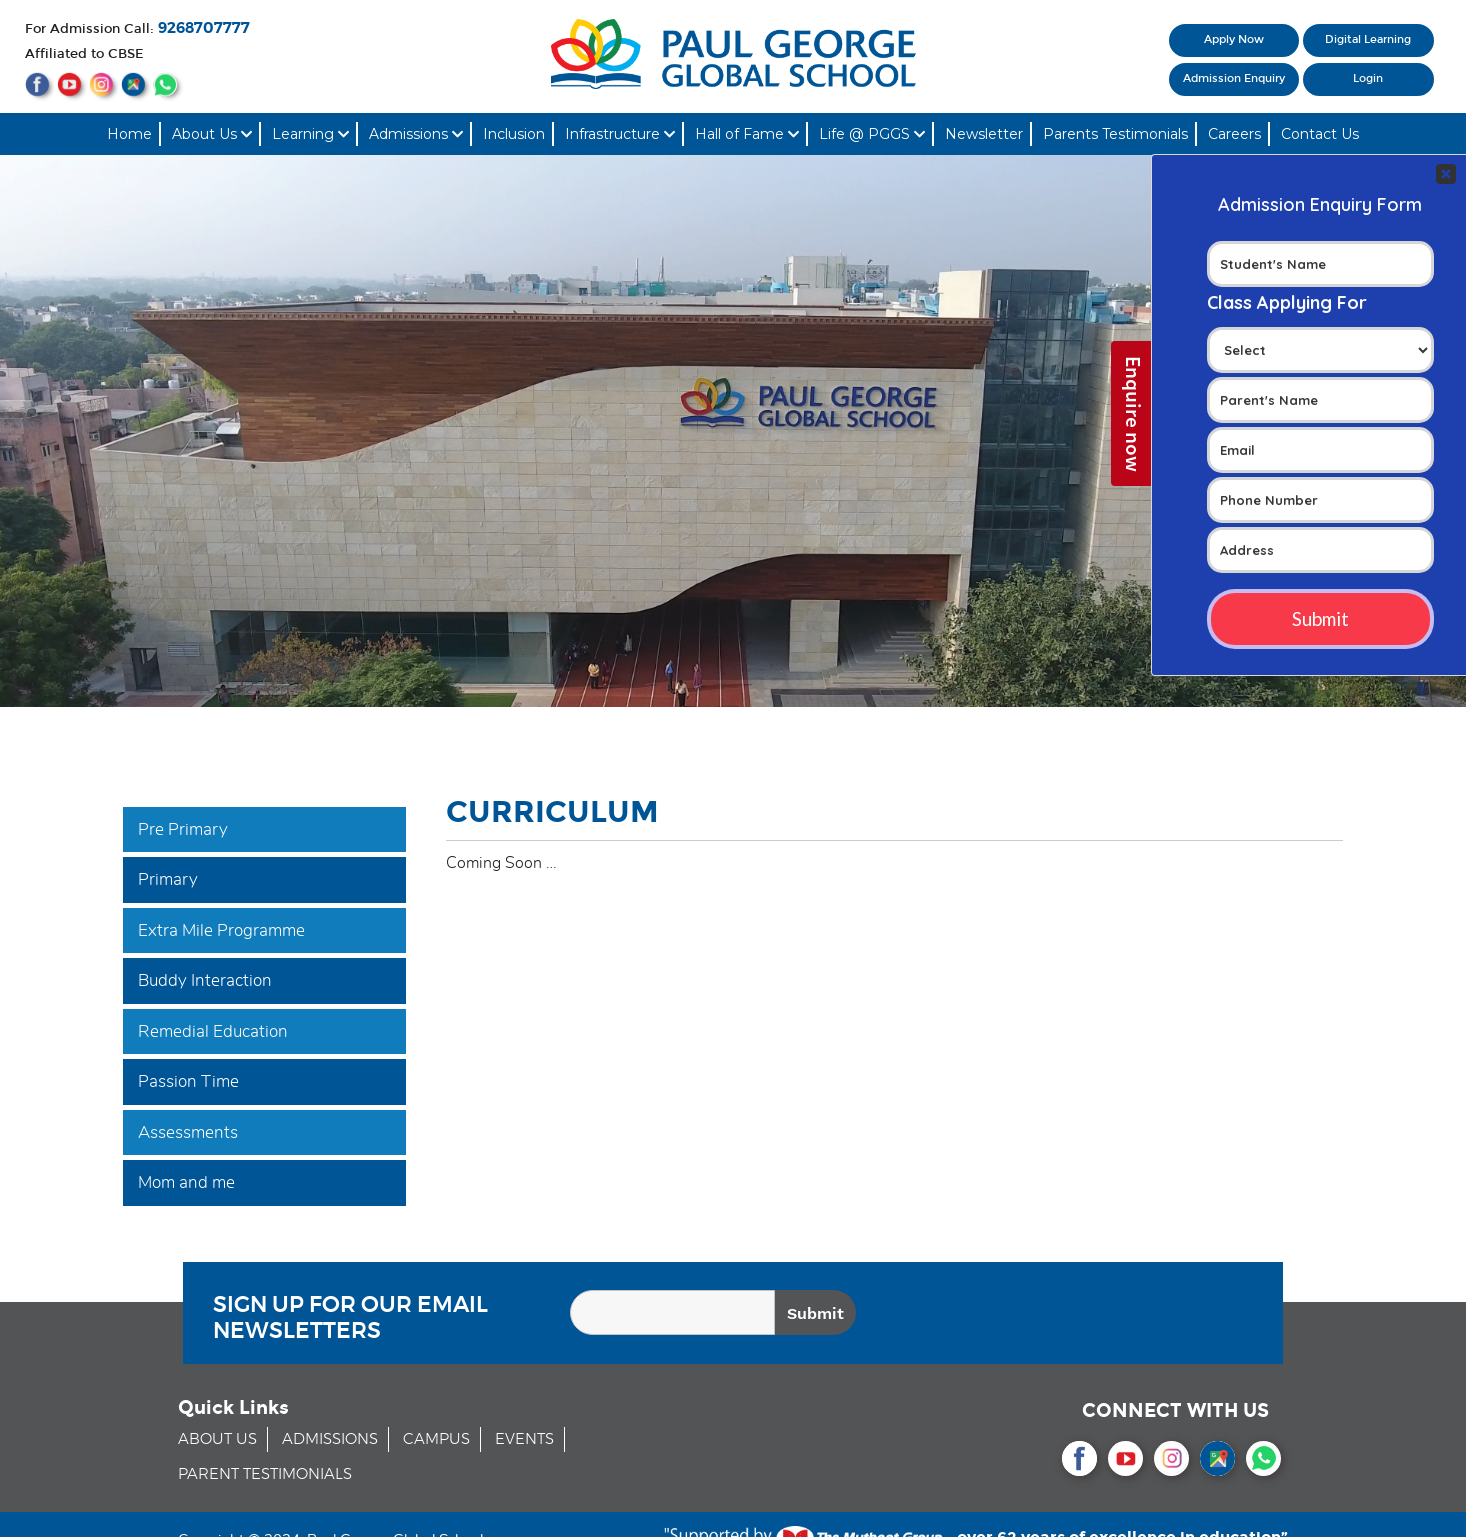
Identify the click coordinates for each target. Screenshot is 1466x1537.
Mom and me (186, 1182)
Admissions (416, 134)
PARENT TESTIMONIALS (265, 1474)
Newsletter (984, 134)
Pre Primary (183, 829)
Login (1368, 78)
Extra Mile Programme (221, 930)
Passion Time (188, 1081)
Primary (168, 879)
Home (129, 134)
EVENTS (524, 1439)
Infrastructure (620, 134)
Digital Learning (1368, 39)
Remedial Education (213, 1031)
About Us (212, 134)
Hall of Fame (747, 134)
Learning (310, 134)
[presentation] (1116, 1316)
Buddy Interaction (205, 980)
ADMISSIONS (330, 1439)
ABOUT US (217, 1439)
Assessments (188, 1132)
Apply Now (1234, 39)
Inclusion (514, 134)
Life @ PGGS (872, 134)
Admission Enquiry (1234, 78)
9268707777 (204, 28)
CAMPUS (436, 1439)
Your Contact (1320, 361)
